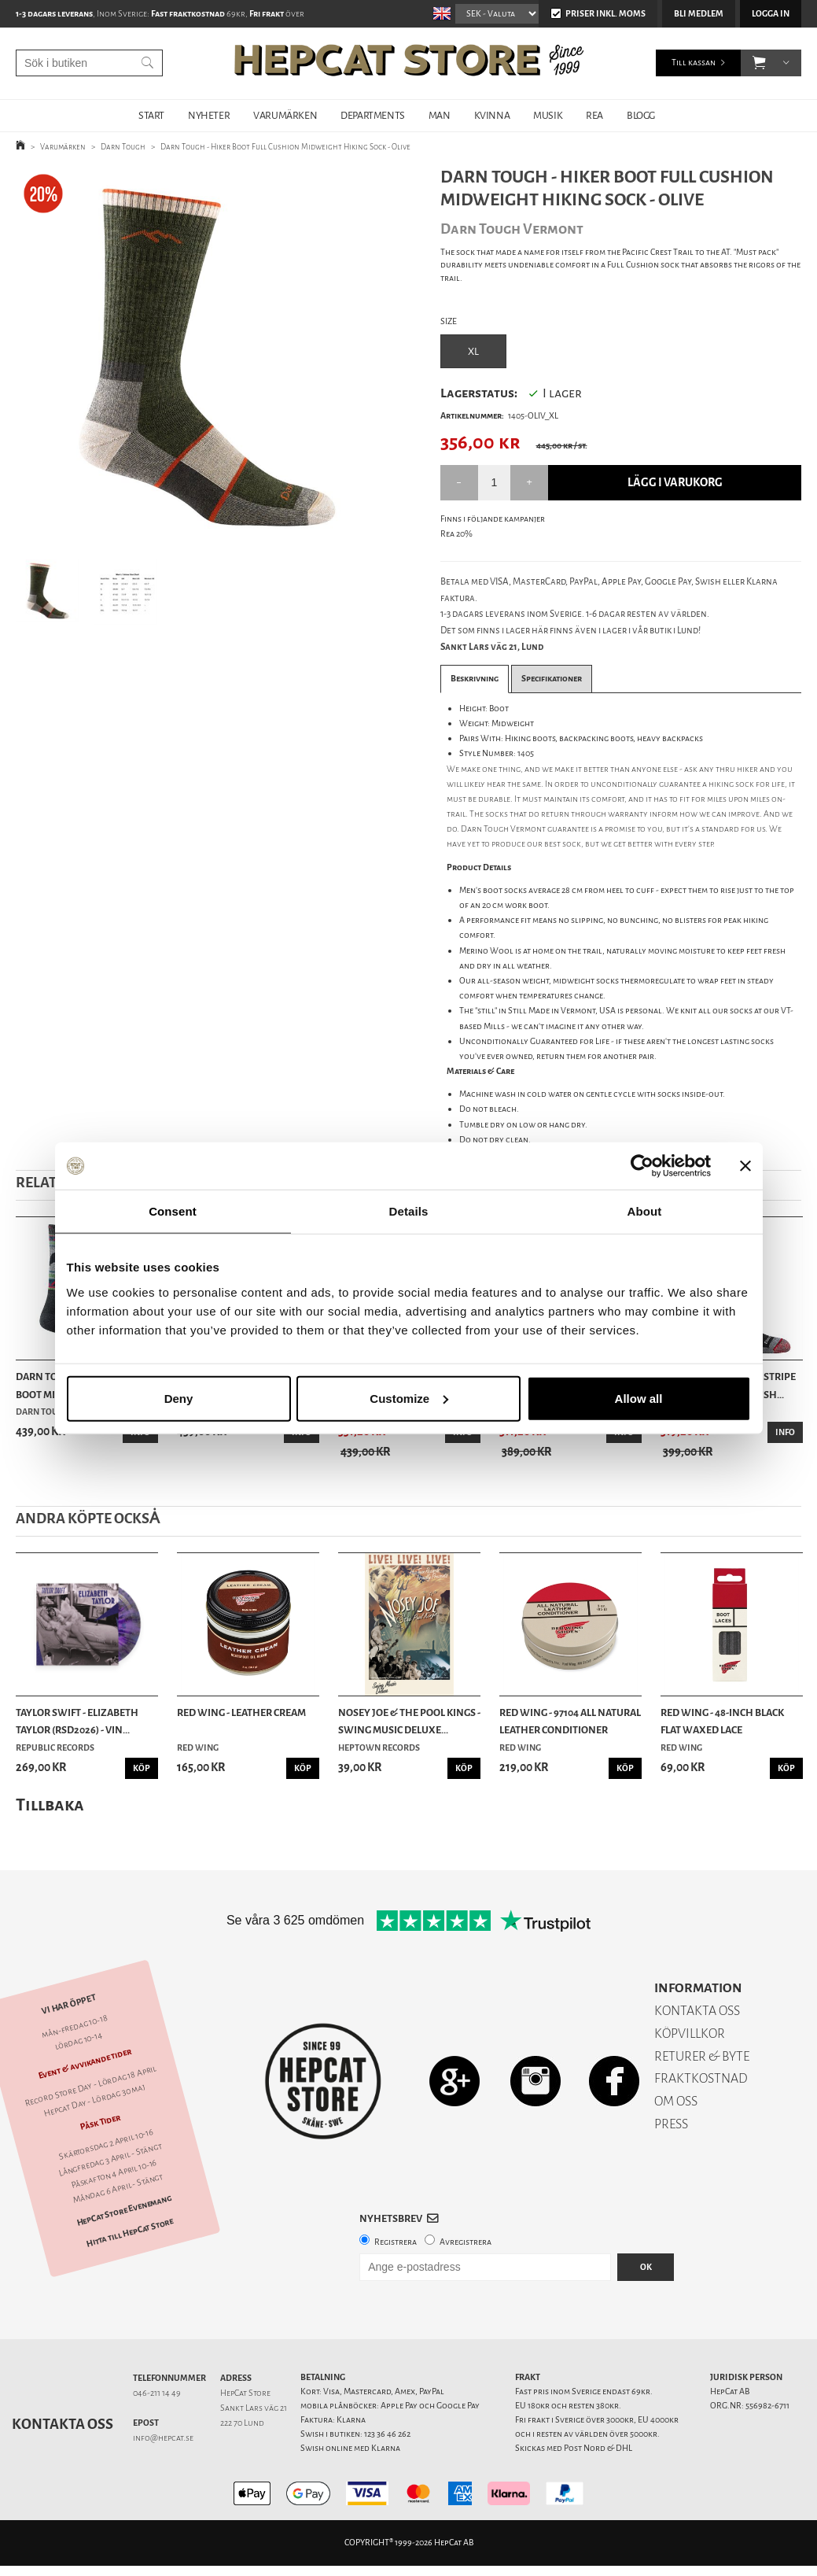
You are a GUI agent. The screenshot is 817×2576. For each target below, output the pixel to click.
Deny (178, 1397)
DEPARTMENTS (372, 115)
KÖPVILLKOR (689, 2033)
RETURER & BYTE (701, 2056)
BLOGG (641, 115)
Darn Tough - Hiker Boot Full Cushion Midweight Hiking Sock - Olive (285, 147)
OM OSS (675, 2101)
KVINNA (492, 115)
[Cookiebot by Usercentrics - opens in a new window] (642, 1166)
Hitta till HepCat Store (130, 2233)
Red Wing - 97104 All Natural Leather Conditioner (570, 1721)
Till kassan (694, 62)
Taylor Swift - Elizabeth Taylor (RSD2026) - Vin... (77, 1721)
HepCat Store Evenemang (124, 2210)
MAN (440, 115)
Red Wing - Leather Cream (241, 1712)
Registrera (395, 2242)
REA (594, 115)
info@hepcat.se (163, 2438)
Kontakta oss (62, 2424)
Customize (409, 1397)
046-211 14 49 (157, 2393)
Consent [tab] (173, 1211)
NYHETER (209, 115)
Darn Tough (123, 147)
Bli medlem (698, 14)
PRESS (671, 2124)
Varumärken (63, 147)
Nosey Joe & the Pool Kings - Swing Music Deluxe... (409, 1721)
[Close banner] (745, 1166)
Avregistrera (465, 2242)
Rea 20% (456, 534)
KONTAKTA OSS (697, 2010)
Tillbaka (50, 1804)
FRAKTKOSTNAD (701, 2078)
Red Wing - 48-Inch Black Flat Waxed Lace (722, 1721)
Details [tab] (409, 1211)
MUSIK (547, 115)
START (151, 115)
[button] (759, 63)
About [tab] (644, 1211)
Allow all (639, 1397)
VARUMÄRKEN (285, 115)
